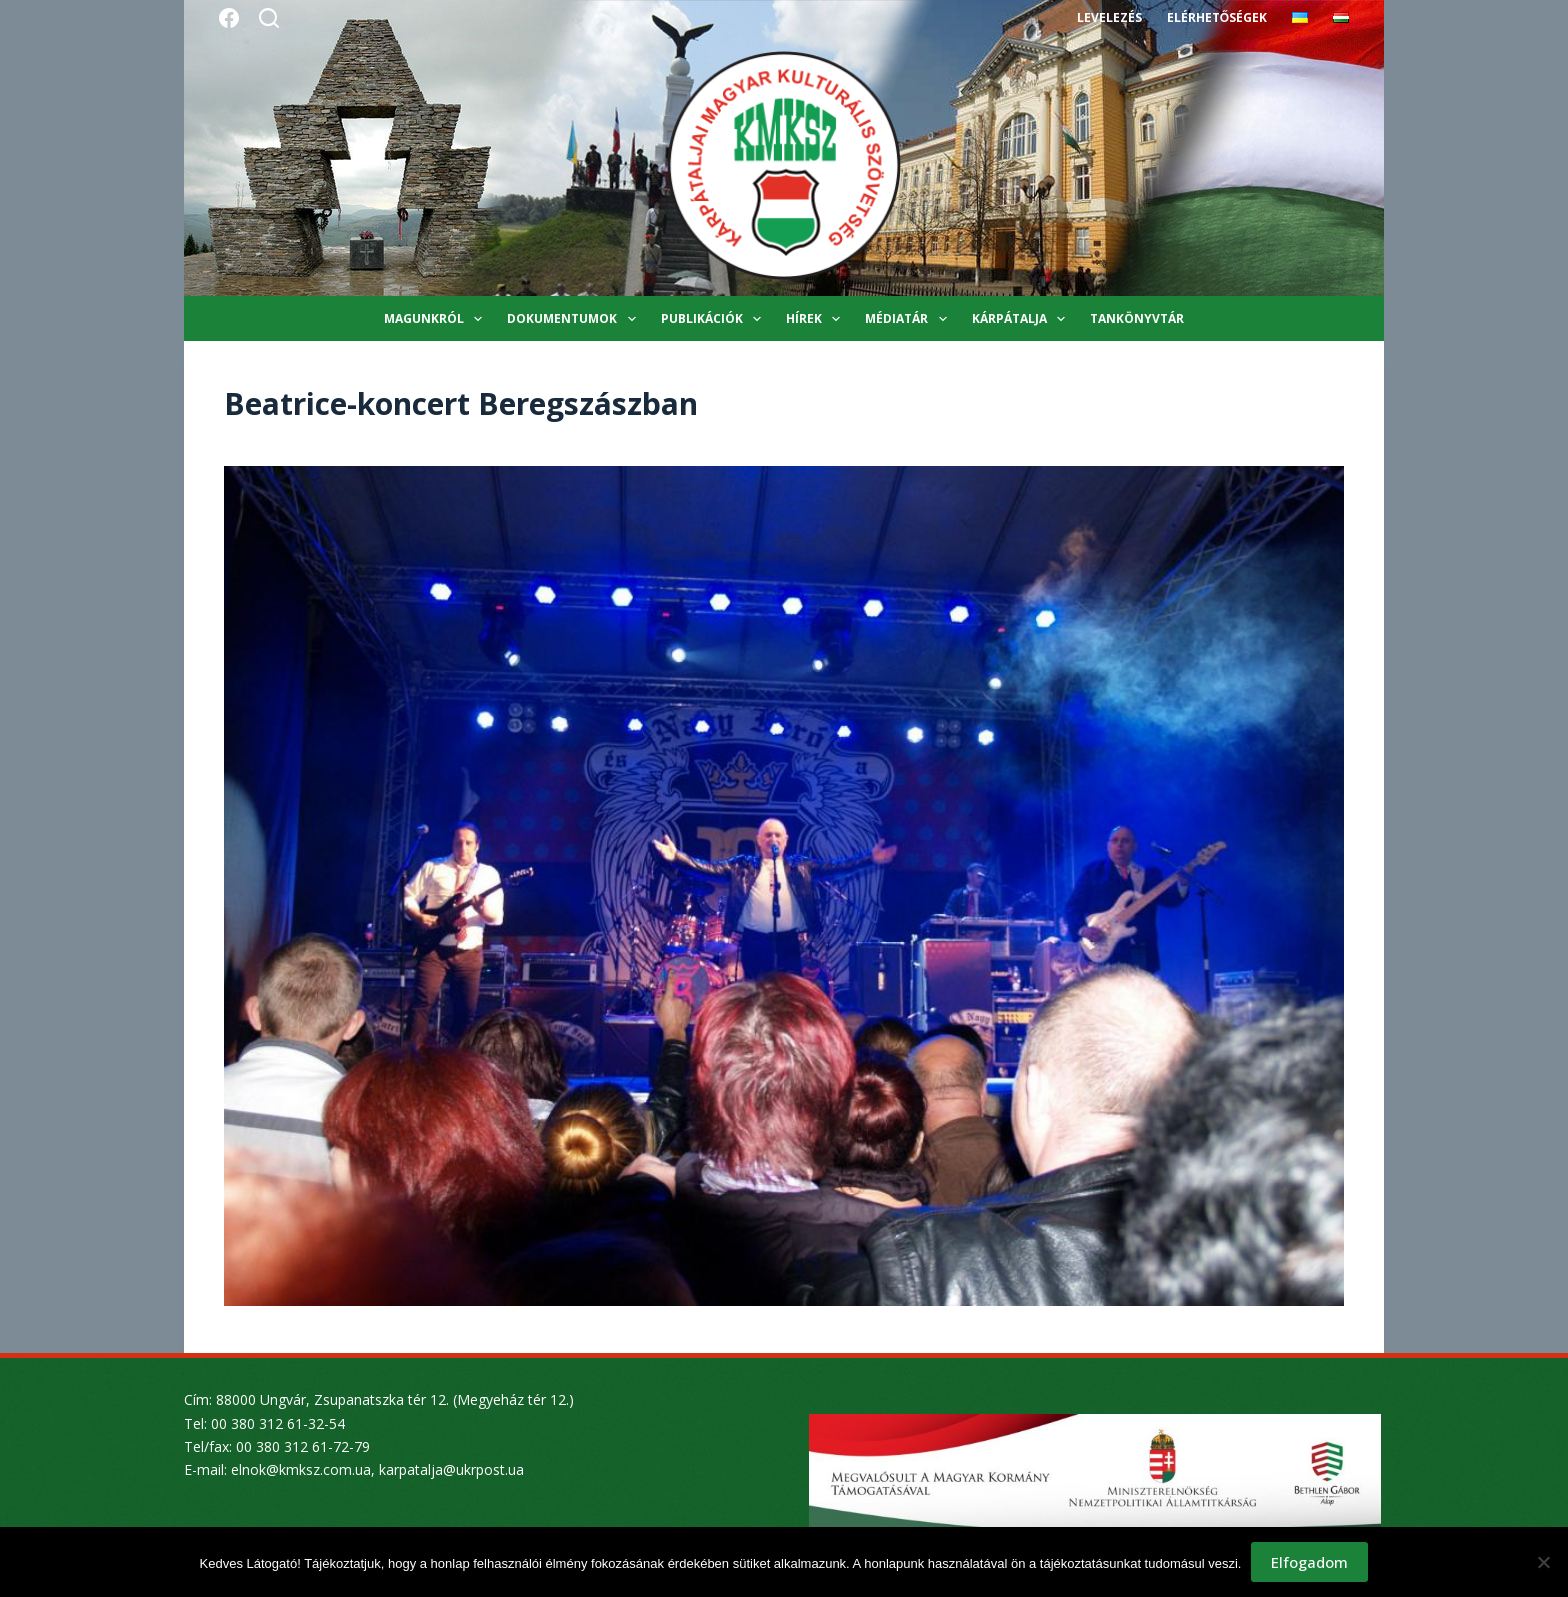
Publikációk (715, 319)
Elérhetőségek (1217, 17)
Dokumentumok (575, 319)
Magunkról (437, 319)
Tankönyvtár (1137, 318)
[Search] (269, 18)
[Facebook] (229, 18)
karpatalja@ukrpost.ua (451, 1469)
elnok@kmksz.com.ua (301, 1469)
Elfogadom (1309, 1562)
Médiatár (909, 319)
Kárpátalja (1022, 319)
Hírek (817, 319)
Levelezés (1109, 17)
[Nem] (1543, 1562)
